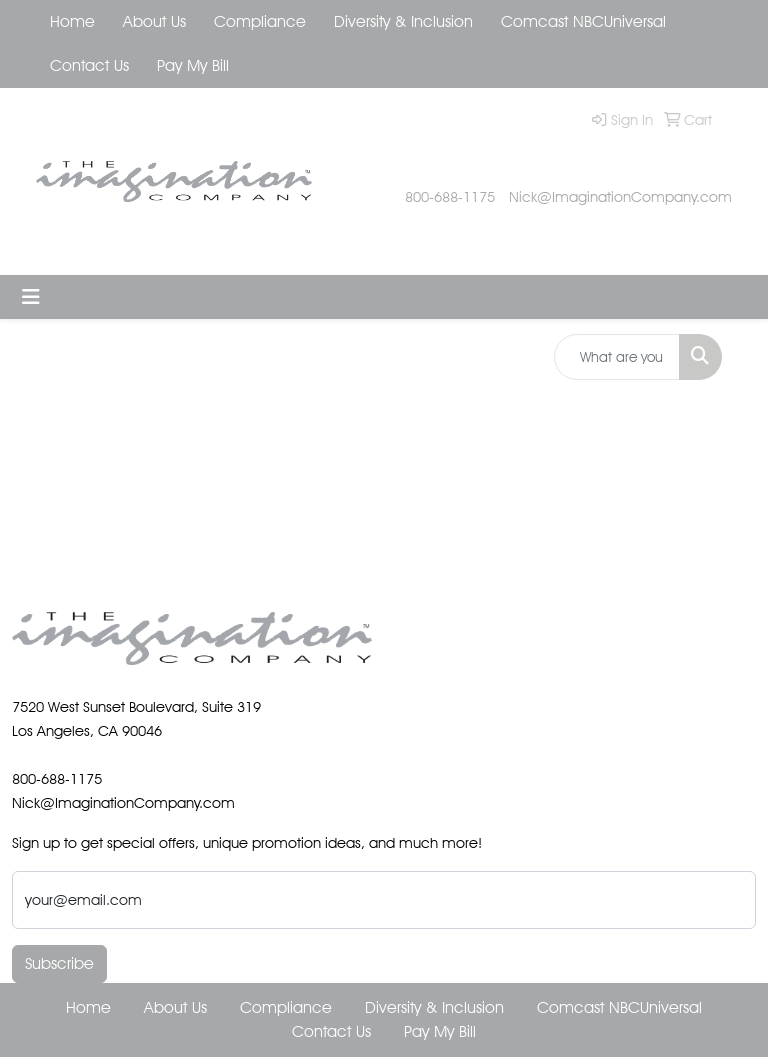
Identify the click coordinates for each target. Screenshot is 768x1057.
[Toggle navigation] (31, 297)
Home (72, 21)
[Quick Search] (617, 357)
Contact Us (89, 65)
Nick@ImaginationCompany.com (620, 196)
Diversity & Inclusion (403, 21)
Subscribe (59, 963)
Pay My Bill (193, 65)
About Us (154, 21)
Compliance (260, 21)
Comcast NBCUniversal (583, 21)
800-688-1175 (450, 196)
